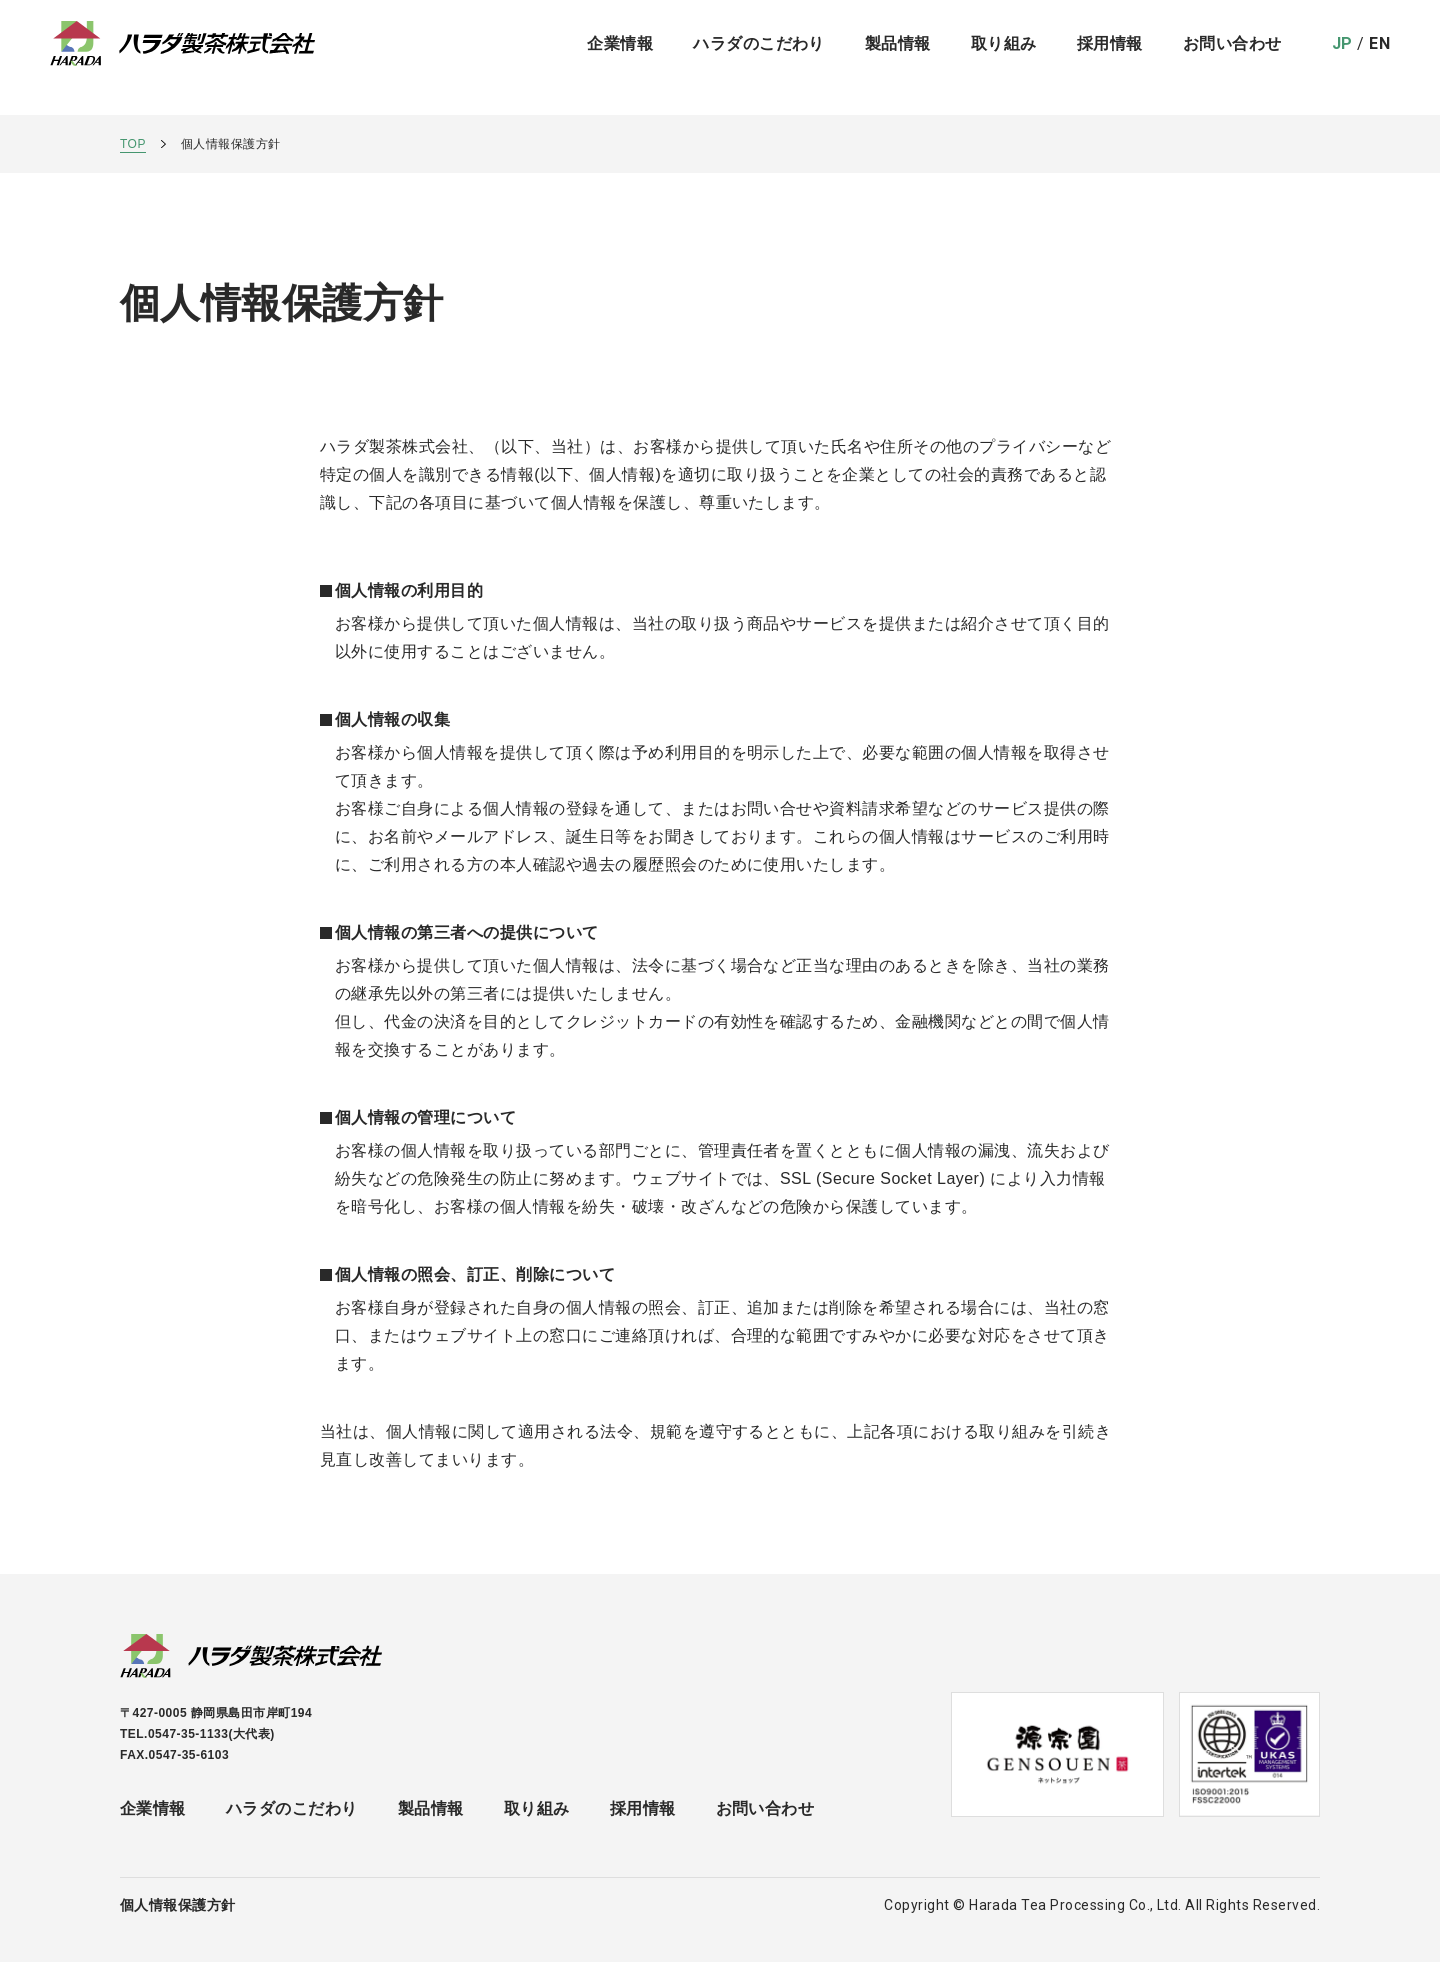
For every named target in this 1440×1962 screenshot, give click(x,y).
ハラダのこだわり (759, 57)
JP (1342, 57)
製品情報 (431, 1808)
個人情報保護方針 (178, 1905)
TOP (133, 144)
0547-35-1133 (188, 1734)
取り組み (1004, 57)
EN (1379, 57)
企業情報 (620, 57)
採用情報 (1110, 57)
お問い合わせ (1232, 57)
